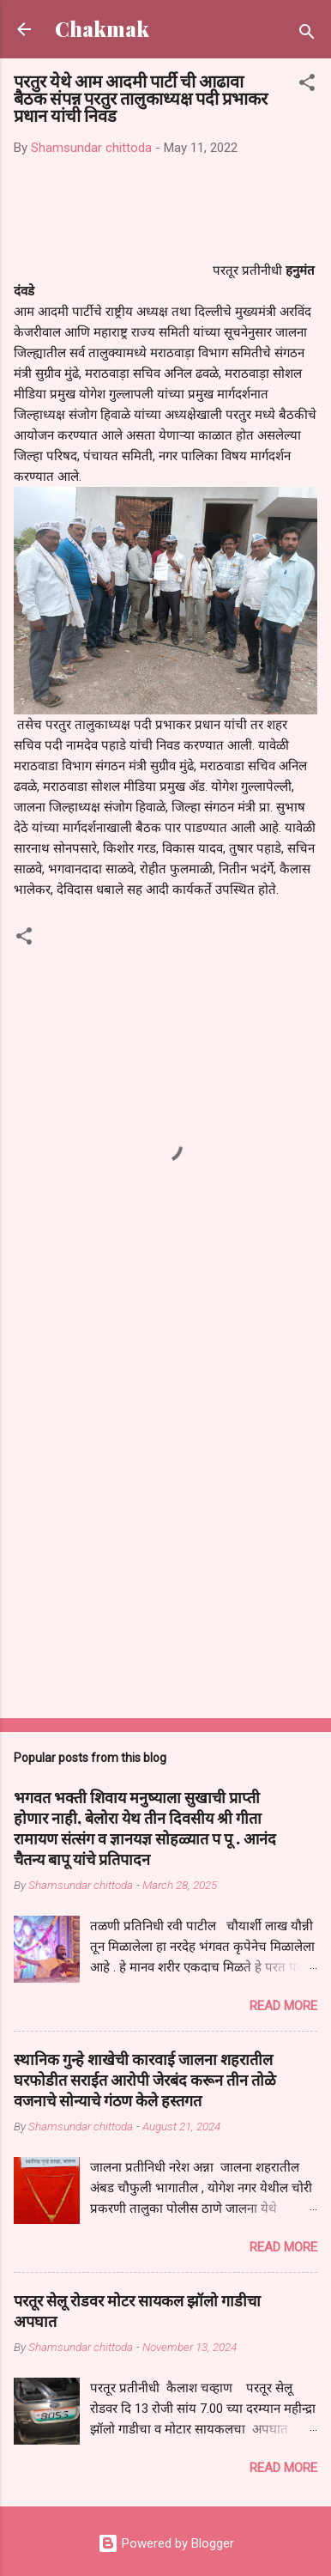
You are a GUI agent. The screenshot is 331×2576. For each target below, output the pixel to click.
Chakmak (102, 28)
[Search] (307, 35)
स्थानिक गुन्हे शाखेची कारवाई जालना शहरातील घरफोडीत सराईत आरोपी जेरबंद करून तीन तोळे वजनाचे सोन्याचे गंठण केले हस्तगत (145, 2080)
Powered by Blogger (166, 2543)
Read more (283, 2006)
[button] (307, 85)
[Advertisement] (165, 1525)
